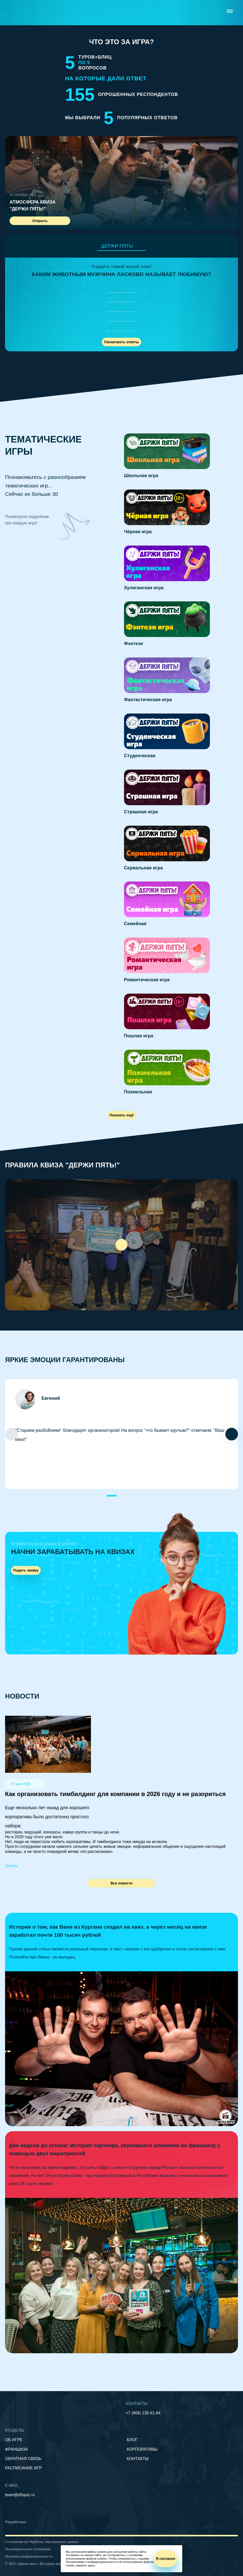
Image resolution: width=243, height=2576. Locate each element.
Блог (132, 2440)
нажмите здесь (85, 2565)
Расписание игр (23, 2468)
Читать (14, 1866)
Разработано (15, 2522)
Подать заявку (26, 1570)
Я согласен (165, 2559)
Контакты (138, 2459)
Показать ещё (122, 1115)
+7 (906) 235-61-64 (143, 2413)
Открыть (40, 221)
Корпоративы (142, 2449)
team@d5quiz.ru (20, 2495)
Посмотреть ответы (121, 342)
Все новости (122, 1883)
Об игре (13, 2440)
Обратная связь (23, 2459)
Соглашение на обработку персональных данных (42, 2542)
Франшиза (16, 2449)
